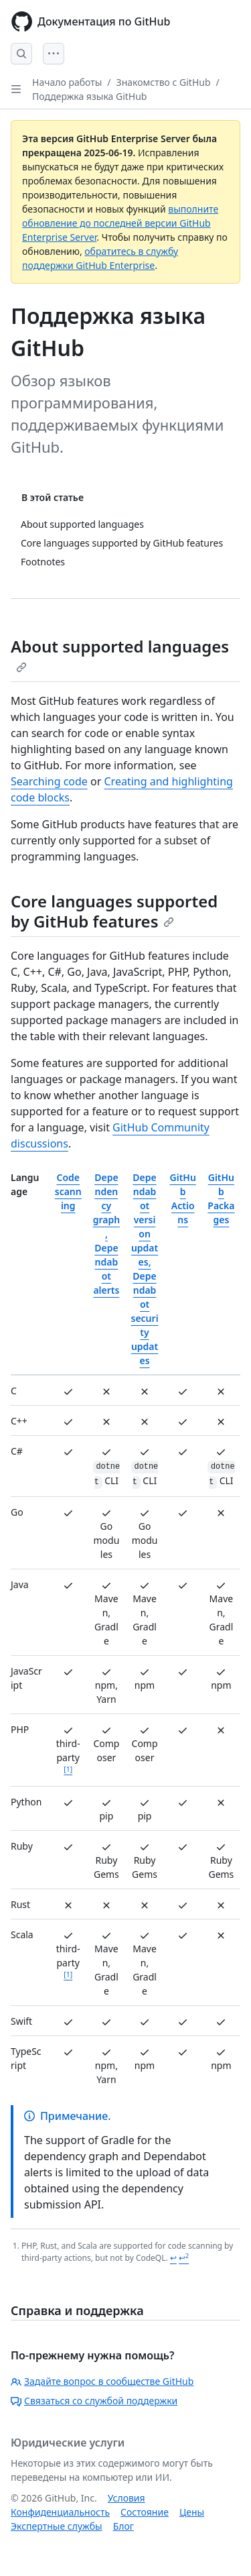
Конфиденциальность (60, 2512)
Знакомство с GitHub (163, 82)
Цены (191, 2512)
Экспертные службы (56, 2526)
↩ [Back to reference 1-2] (184, 2257)
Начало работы (67, 82)
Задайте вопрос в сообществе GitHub (102, 2381)
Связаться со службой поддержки (94, 2400)
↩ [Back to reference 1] (173, 2257)
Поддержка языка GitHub (89, 96)
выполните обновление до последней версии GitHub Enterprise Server (120, 223)
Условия (126, 2497)
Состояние (144, 2512)
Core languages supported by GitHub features (114, 911)
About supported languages (120, 654)
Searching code (49, 781)
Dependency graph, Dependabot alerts (106, 1233)
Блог (123, 2526)
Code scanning (68, 1191)
